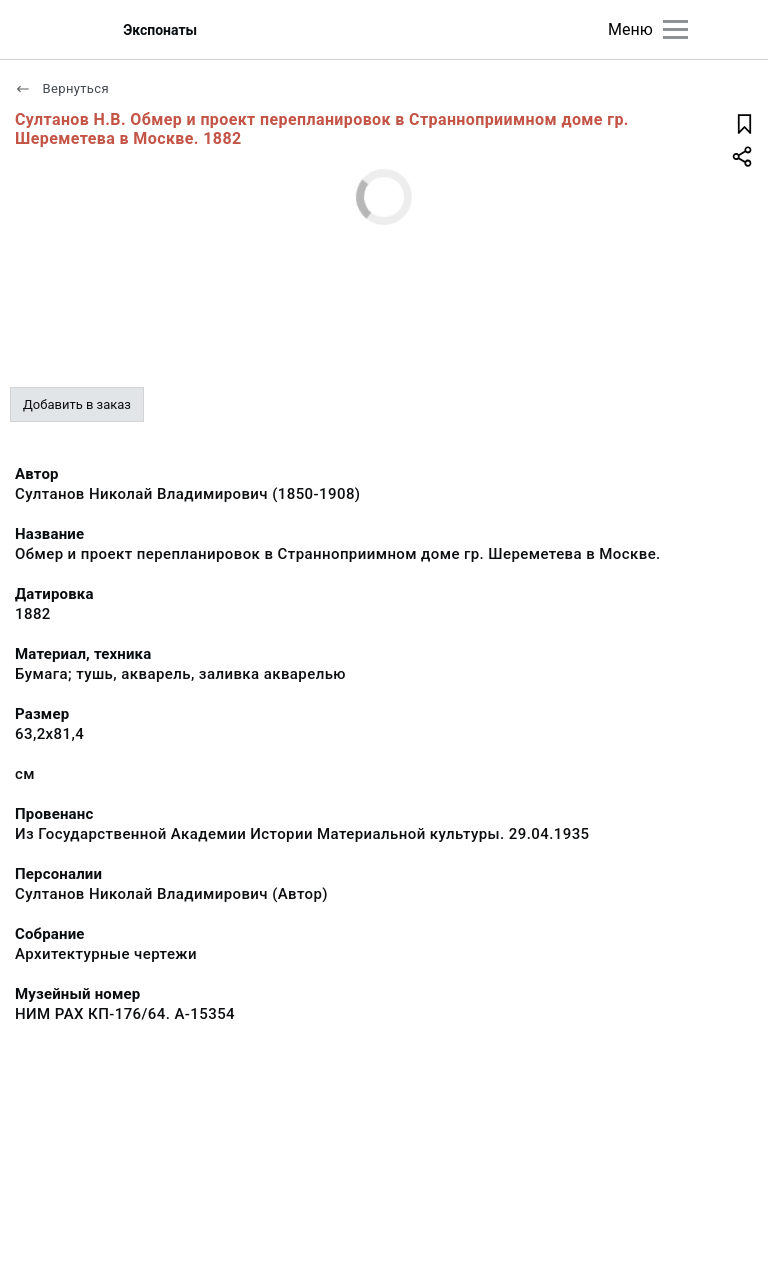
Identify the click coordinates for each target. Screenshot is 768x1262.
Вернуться (62, 88)
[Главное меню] (675, 29)
